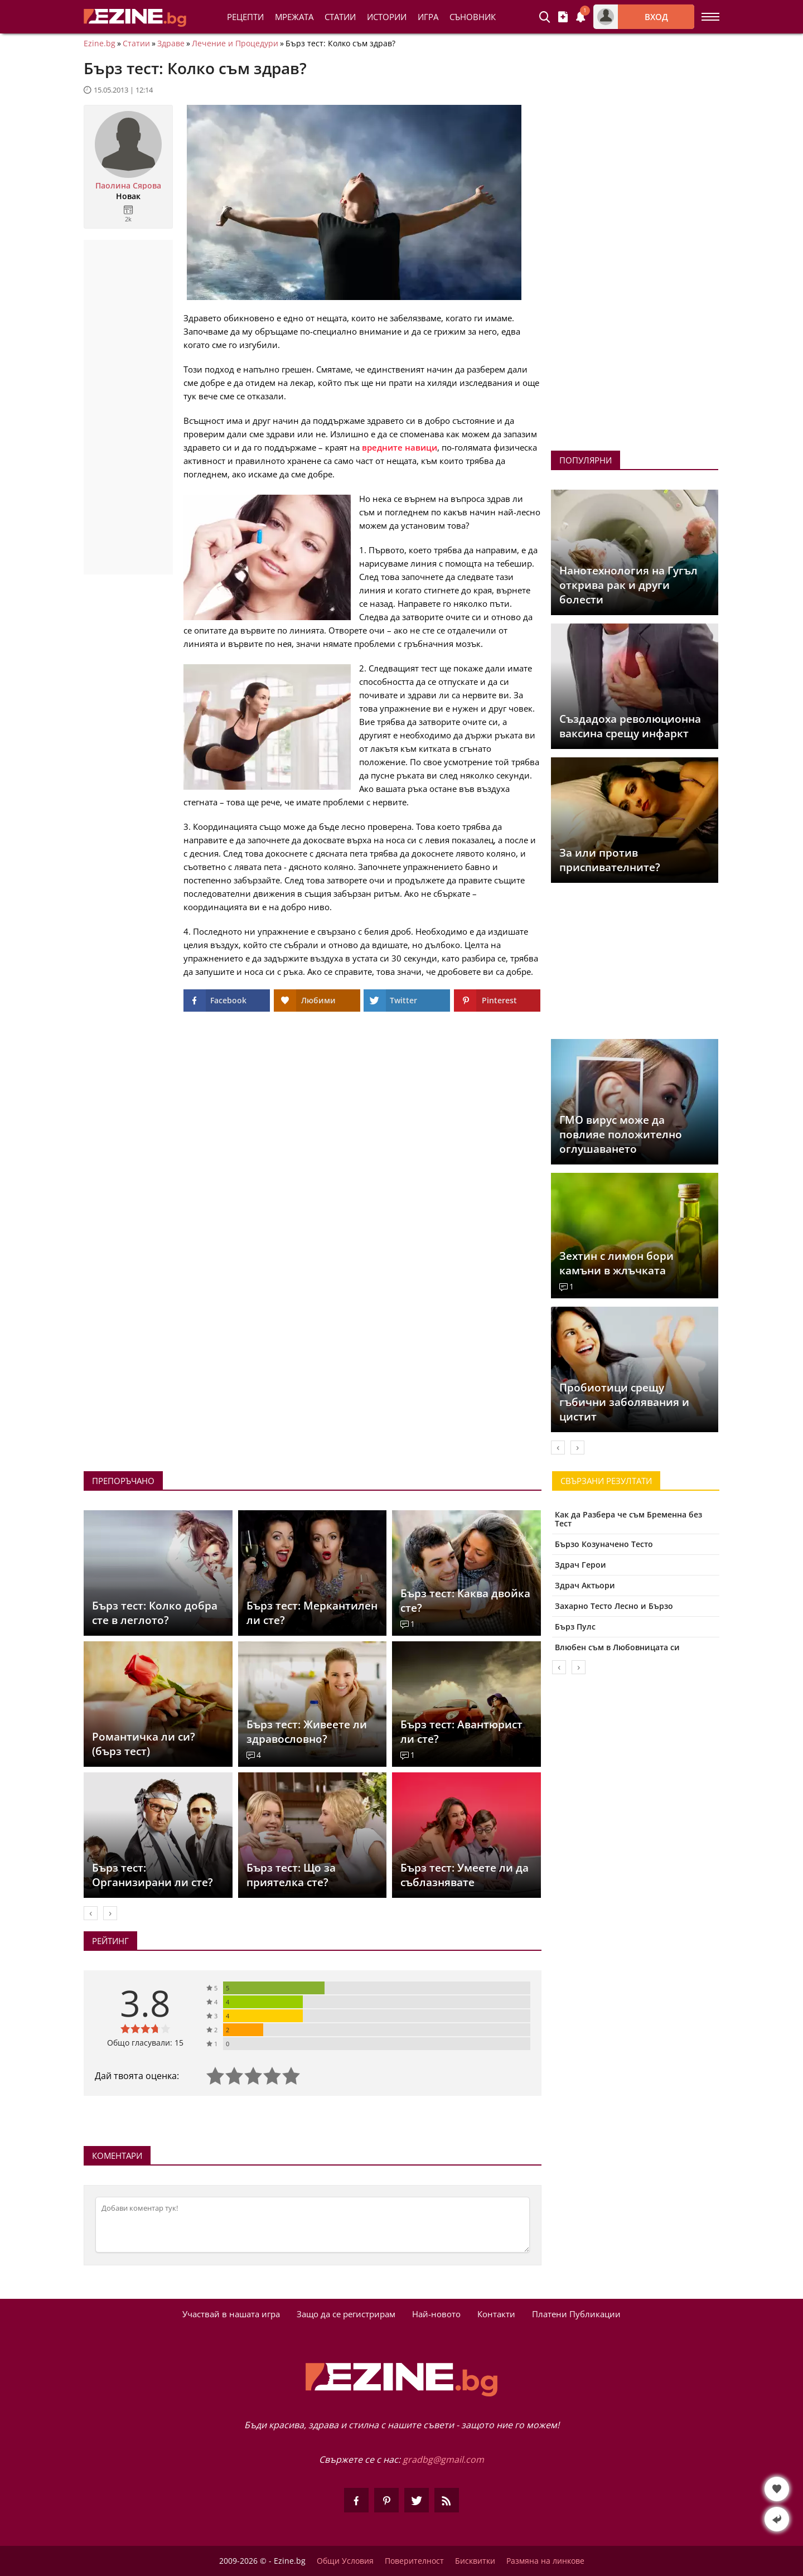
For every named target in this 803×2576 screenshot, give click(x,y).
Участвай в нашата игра (231, 2313)
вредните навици (399, 447)
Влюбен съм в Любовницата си (617, 1647)
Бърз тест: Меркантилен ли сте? (312, 1612)
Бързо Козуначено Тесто (604, 1544)
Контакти (496, 2313)
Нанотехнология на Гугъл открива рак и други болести (628, 585)
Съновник (472, 16)
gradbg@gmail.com (443, 2459)
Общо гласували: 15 (145, 2042)
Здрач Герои (580, 1564)
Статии (340, 16)
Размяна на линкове (545, 2561)
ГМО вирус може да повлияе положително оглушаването (620, 1134)
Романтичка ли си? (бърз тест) (143, 1743)
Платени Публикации (576, 2313)
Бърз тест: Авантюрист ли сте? (461, 1731)
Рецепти (245, 16)
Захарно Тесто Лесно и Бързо (614, 1606)
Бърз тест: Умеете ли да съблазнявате (464, 1874)
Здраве (171, 43)
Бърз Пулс (575, 1626)
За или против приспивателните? (609, 859)
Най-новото (436, 2313)
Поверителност (414, 2561)
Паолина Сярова (128, 186)
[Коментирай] (312, 2225)
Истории (387, 16)
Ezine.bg (99, 43)
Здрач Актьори (585, 1585)
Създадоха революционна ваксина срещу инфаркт (630, 726)
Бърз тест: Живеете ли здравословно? (306, 1731)
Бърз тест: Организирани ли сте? (152, 1874)
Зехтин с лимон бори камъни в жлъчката (616, 1263)
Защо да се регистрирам (346, 2313)
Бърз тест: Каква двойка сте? (465, 1600)
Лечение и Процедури (235, 43)
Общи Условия (345, 2561)
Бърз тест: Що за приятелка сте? (291, 1874)
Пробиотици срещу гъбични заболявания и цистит (624, 1402)
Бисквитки (475, 2561)
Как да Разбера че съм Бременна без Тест (628, 1519)
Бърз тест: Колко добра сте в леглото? (154, 1612)
